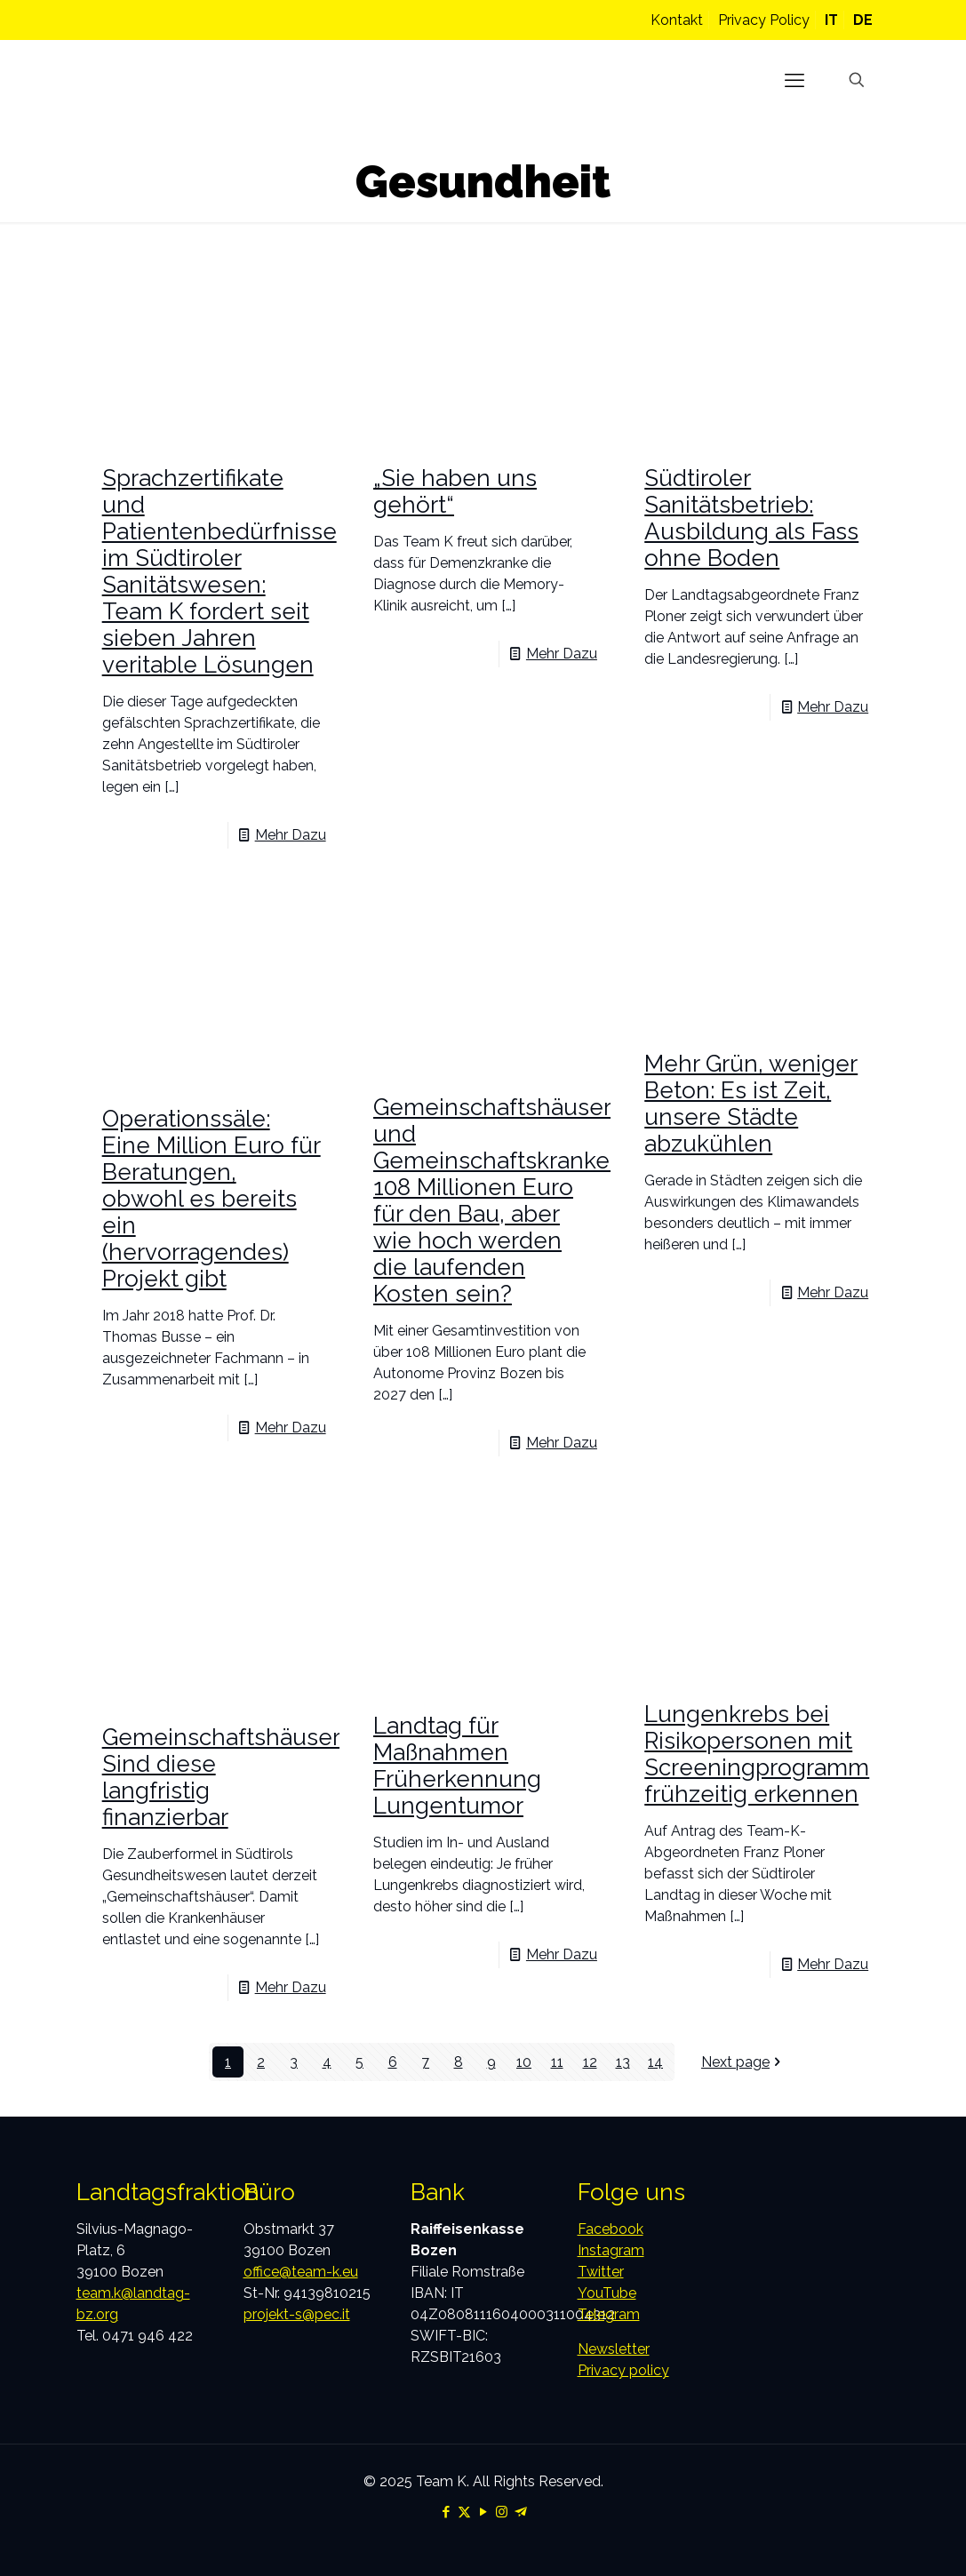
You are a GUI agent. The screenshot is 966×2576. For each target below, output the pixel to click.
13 (623, 2062)
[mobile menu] (794, 80)
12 (590, 2062)
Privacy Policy (764, 20)
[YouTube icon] (483, 2512)
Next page (742, 2062)
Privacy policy (623, 2370)
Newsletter (614, 2349)
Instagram (611, 2250)
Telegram (609, 2314)
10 (523, 2062)
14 (655, 2062)
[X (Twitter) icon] (464, 2512)
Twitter (601, 2271)
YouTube (607, 2293)
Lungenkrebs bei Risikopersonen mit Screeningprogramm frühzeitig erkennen (756, 1754)
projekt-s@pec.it (296, 2314)
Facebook (610, 2229)
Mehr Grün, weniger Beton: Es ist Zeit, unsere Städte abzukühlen (751, 1103)
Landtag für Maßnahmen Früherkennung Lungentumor (457, 1765)
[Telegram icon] (520, 2512)
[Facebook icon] (445, 2512)
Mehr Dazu (290, 834)
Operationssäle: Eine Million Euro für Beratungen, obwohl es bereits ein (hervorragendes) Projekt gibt (211, 1198)
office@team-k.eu (300, 2271)
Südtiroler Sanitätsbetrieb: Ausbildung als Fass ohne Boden (751, 518)
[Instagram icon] (501, 2512)
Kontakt (677, 20)
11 (557, 2062)
